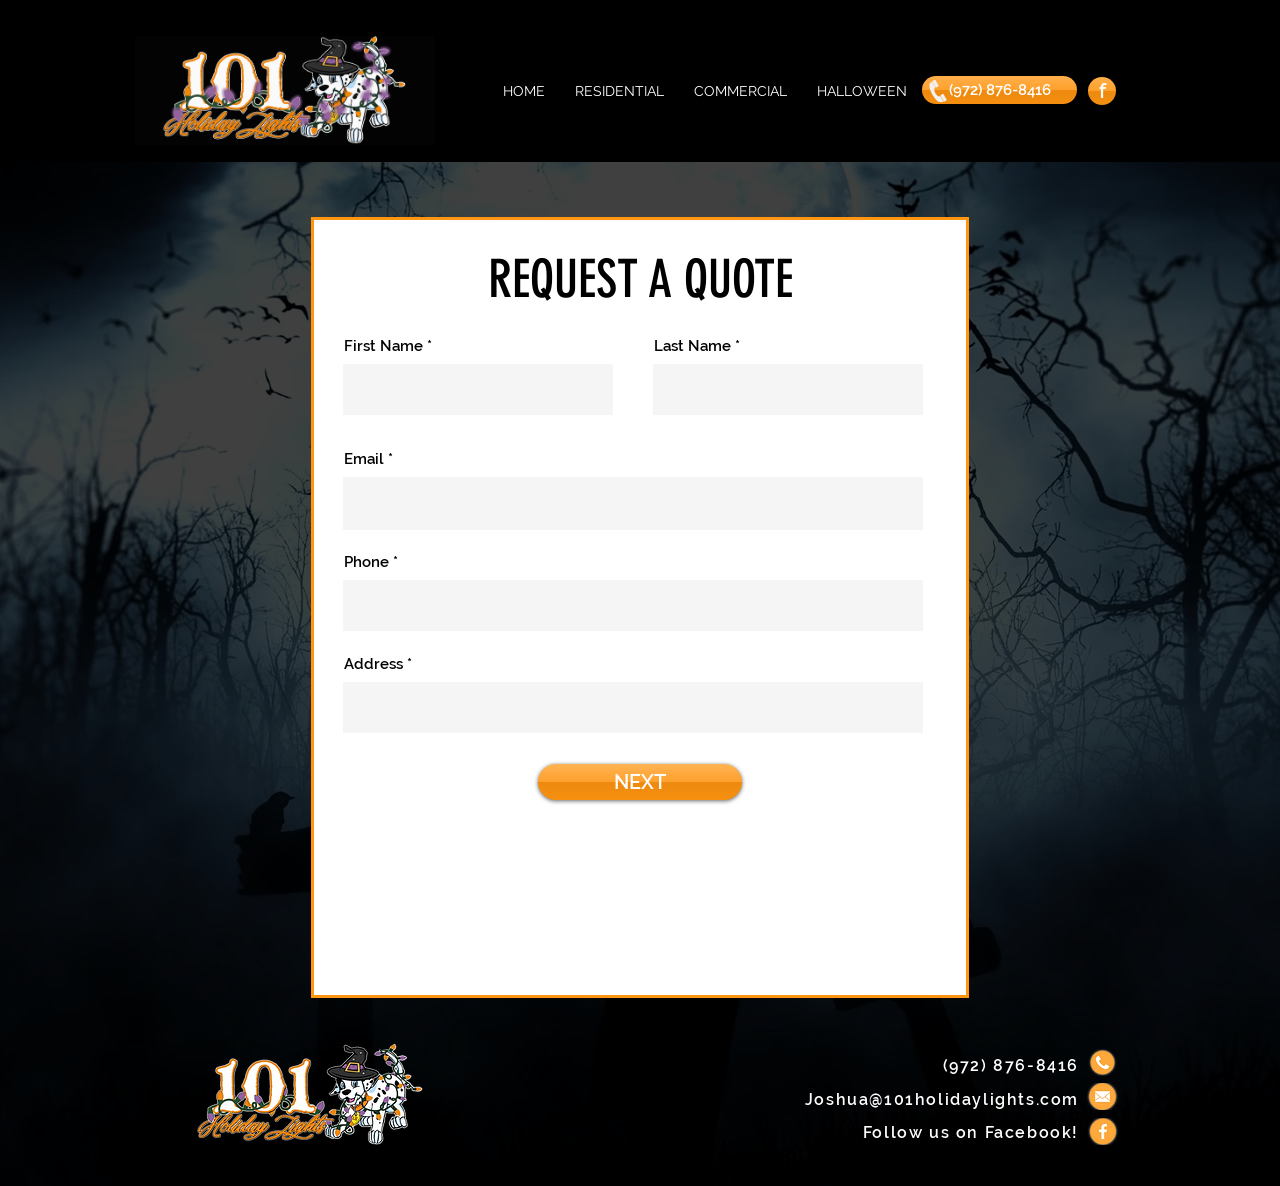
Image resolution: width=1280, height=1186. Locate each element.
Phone (366, 562)
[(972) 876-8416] (999, 90)
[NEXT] (640, 782)
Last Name (692, 346)
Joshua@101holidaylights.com (942, 1099)
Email (364, 459)
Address (373, 664)
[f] (1102, 91)
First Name (383, 346)
